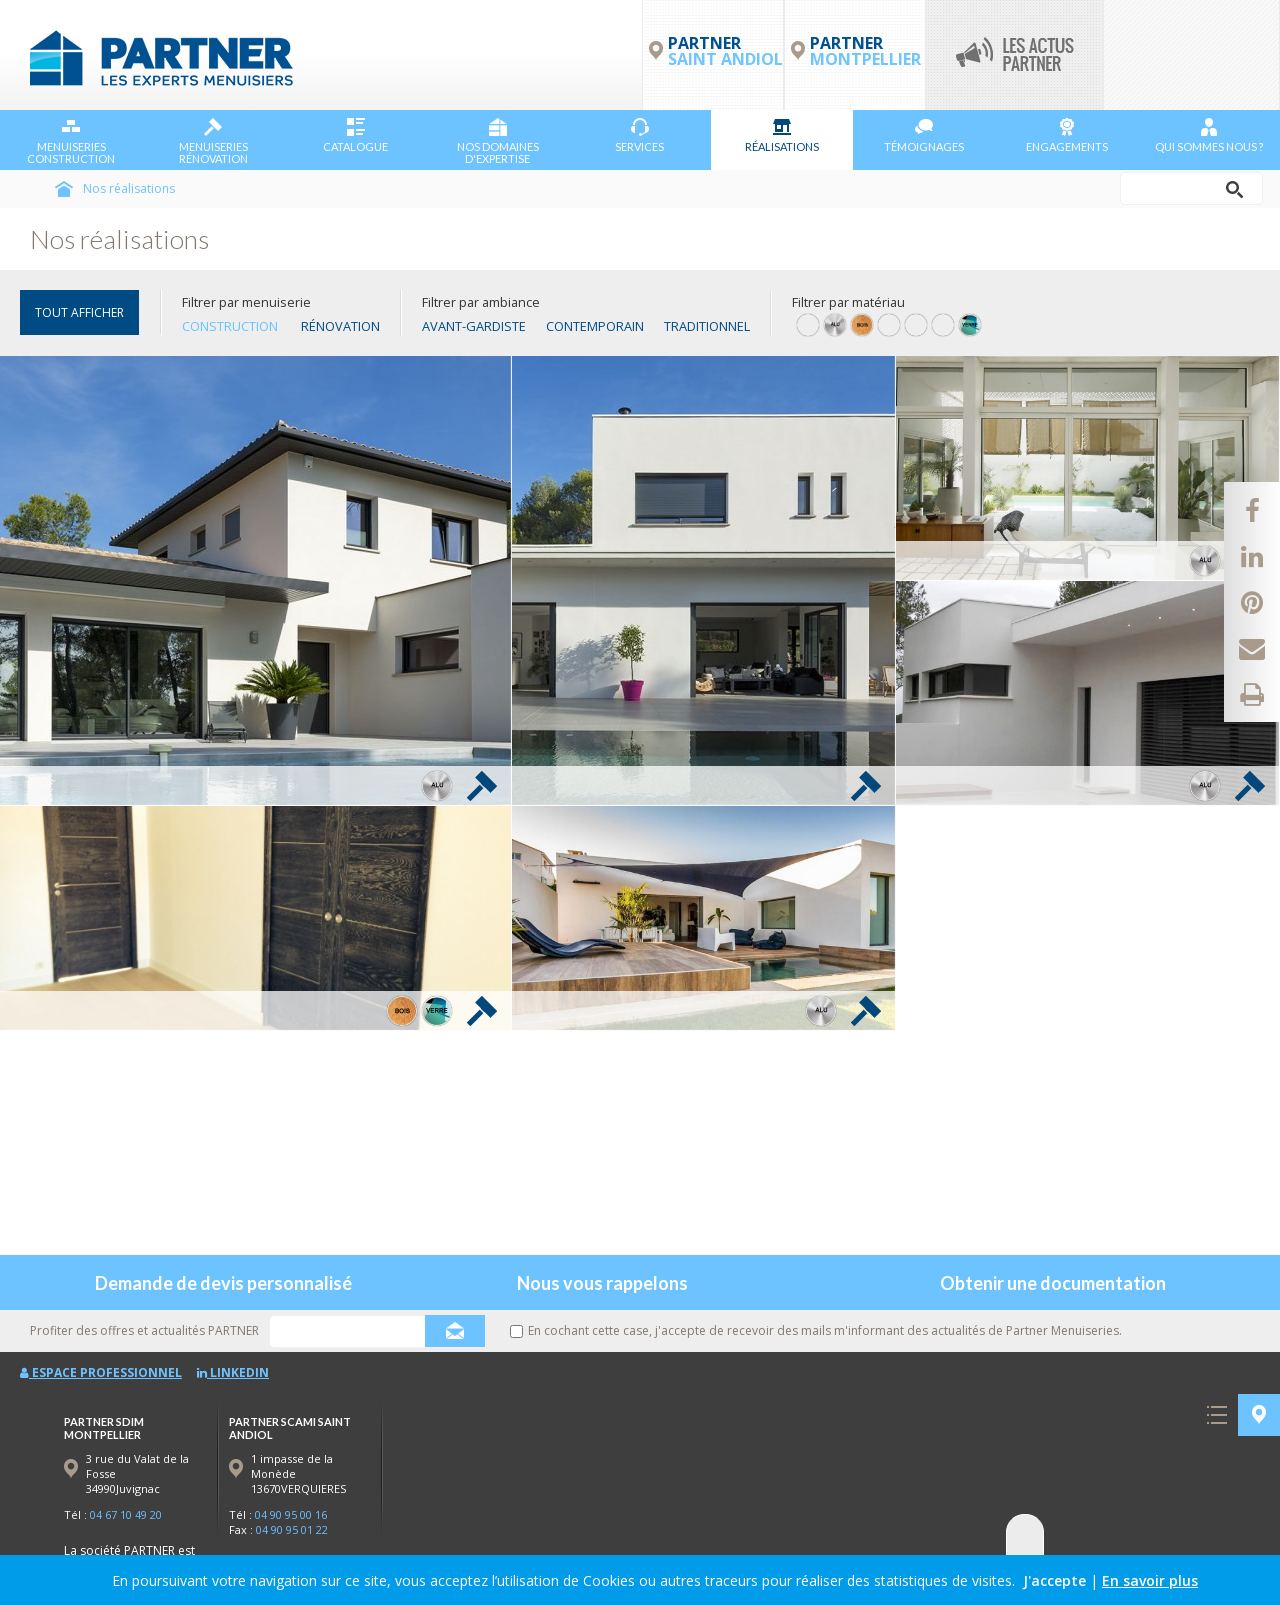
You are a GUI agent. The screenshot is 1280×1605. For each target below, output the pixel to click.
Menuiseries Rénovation (213, 141)
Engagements (1067, 135)
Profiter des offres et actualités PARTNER (144, 1330)
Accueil (64, 189)
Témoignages (924, 135)
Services (639, 135)
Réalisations (782, 135)
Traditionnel (707, 326)
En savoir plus (1150, 1580)
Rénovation (340, 326)
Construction (230, 326)
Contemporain (595, 326)
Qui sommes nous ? (1209, 135)
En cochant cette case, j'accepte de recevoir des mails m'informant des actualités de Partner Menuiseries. (816, 1330)
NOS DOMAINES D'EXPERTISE (498, 141)
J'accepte (1054, 1580)
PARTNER (865, 51)
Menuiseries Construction (71, 141)
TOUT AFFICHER (79, 312)
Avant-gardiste (474, 326)
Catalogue (355, 135)
